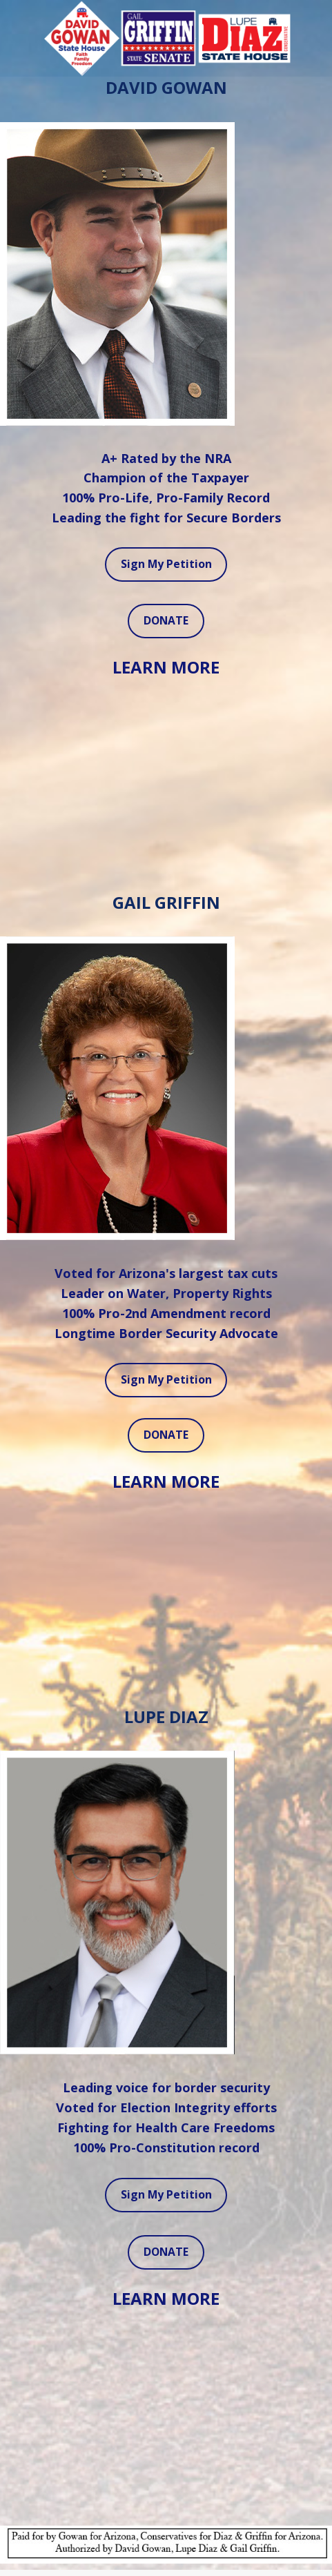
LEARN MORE (166, 667)
